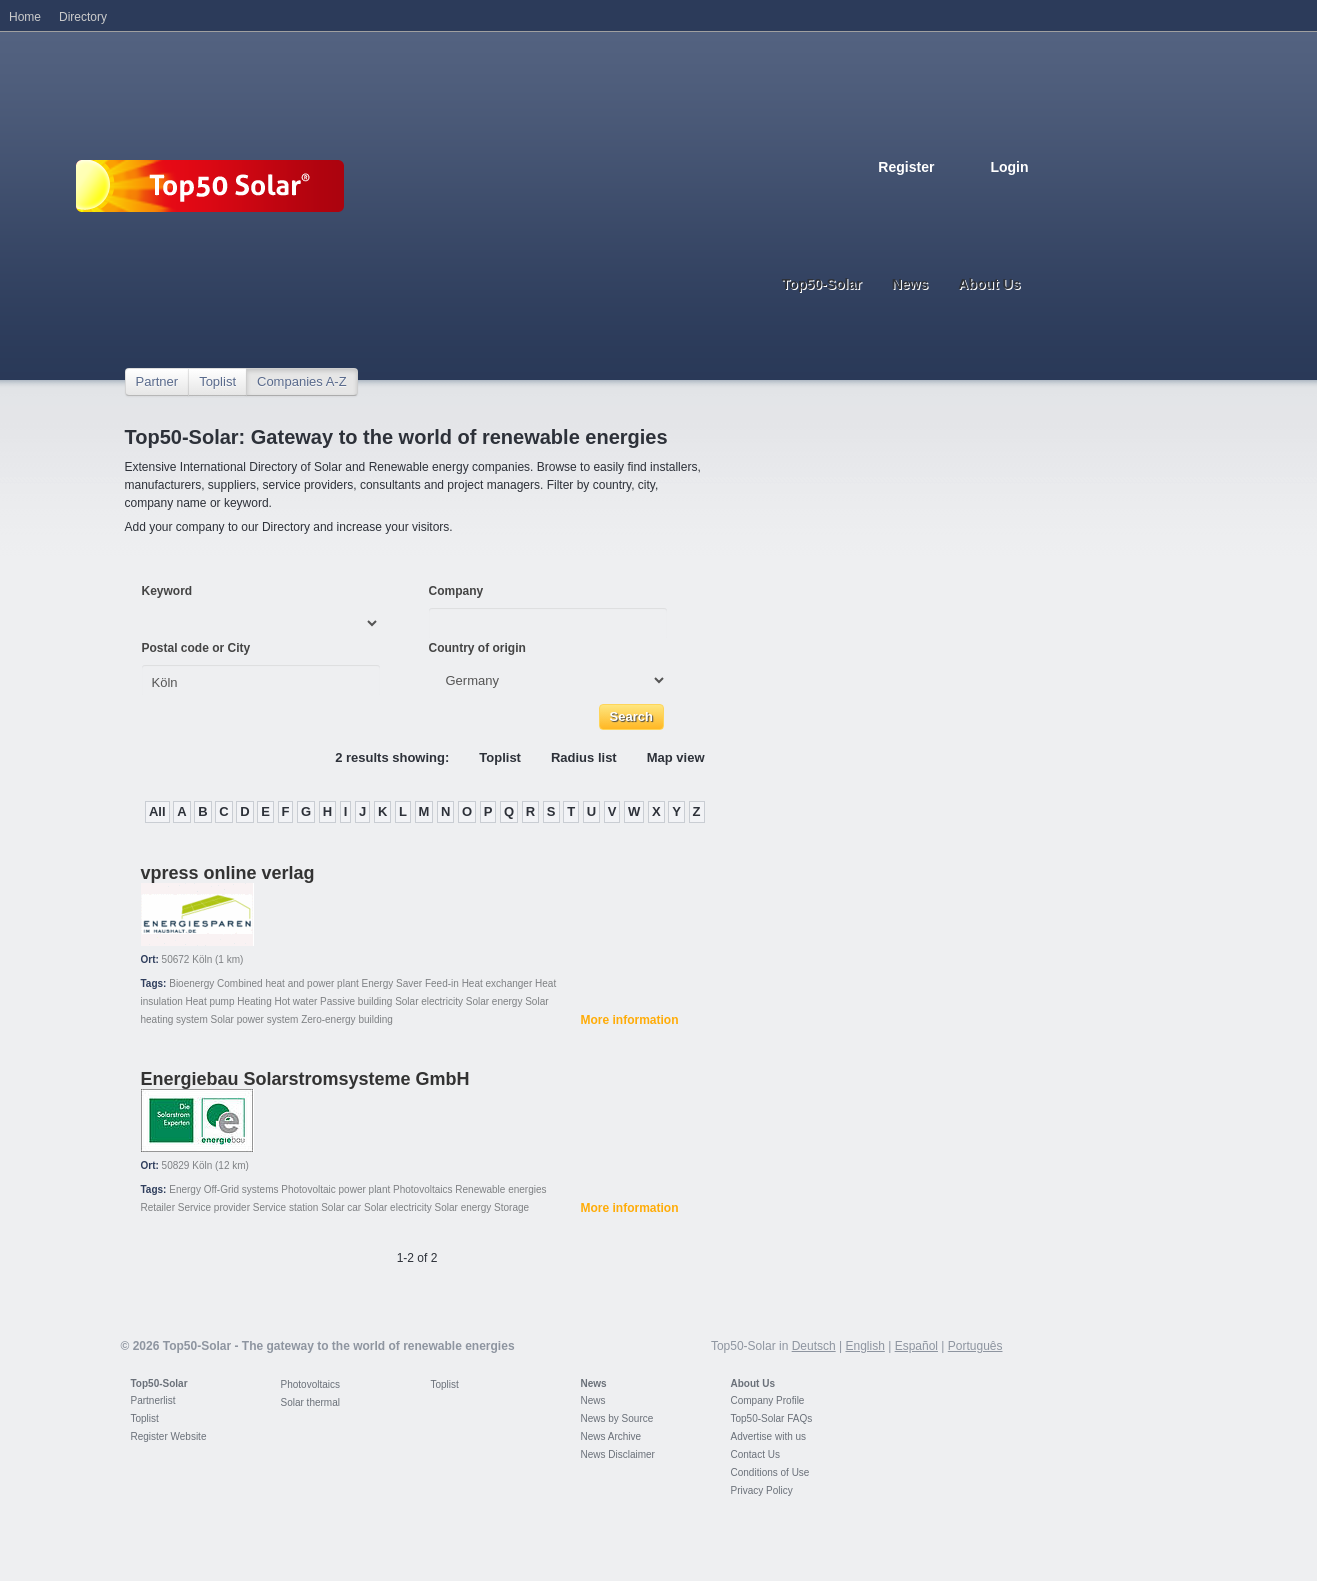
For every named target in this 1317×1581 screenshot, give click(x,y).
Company (456, 591)
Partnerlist (153, 1400)
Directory (83, 17)
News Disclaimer (618, 1454)
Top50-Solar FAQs (772, 1418)
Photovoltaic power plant (335, 1189)
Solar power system (255, 1019)
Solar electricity (429, 1001)
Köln (202, 959)
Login (1009, 167)
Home (25, 17)
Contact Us (755, 1454)
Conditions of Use (770, 1472)
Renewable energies (500, 1189)
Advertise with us (769, 1436)
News (594, 1383)
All (157, 811)
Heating (254, 1001)
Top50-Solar (159, 1383)
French (933, 197)
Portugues (999, 197)
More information (630, 1020)
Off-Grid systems (241, 1189)
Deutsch (889, 197)
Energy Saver (392, 983)
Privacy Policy (762, 1490)
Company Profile (768, 1400)
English (911, 197)
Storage (511, 1207)
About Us (753, 1383)
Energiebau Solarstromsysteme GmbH (305, 1079)
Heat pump (210, 1001)
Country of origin (477, 648)
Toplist (217, 381)
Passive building (356, 1001)
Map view (676, 757)
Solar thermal (310, 1402)
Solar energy (494, 1001)
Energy (185, 1189)
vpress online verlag (228, 873)
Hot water (296, 1001)
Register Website (169, 1436)
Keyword (167, 591)
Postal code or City (196, 648)
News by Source (617, 1418)
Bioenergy (191, 983)
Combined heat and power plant (288, 983)
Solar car (341, 1207)
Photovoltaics (422, 1189)
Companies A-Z (302, 381)
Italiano (977, 197)
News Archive (611, 1436)
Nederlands (1021, 197)
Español (916, 1346)
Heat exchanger (497, 983)
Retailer (158, 1207)
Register (906, 167)
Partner (157, 381)
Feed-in (442, 983)
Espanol (955, 197)
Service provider (214, 1207)
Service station (286, 1207)
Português (975, 1346)
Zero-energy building (347, 1019)
